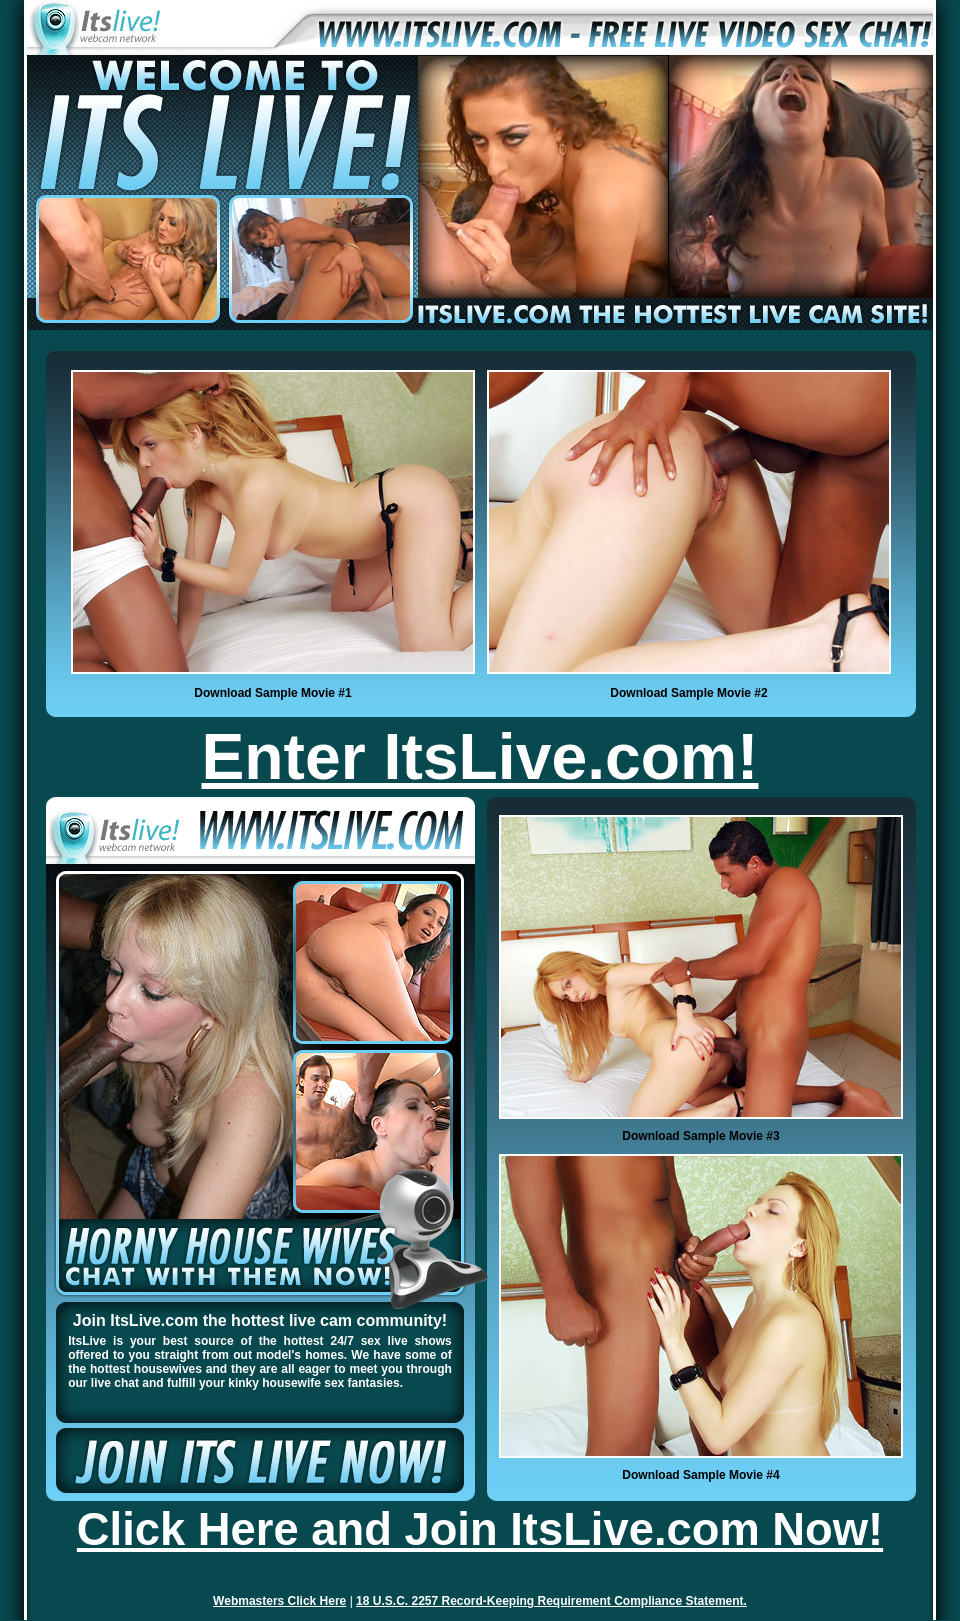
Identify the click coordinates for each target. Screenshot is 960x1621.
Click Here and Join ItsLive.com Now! (480, 1529)
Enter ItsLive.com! (480, 757)
